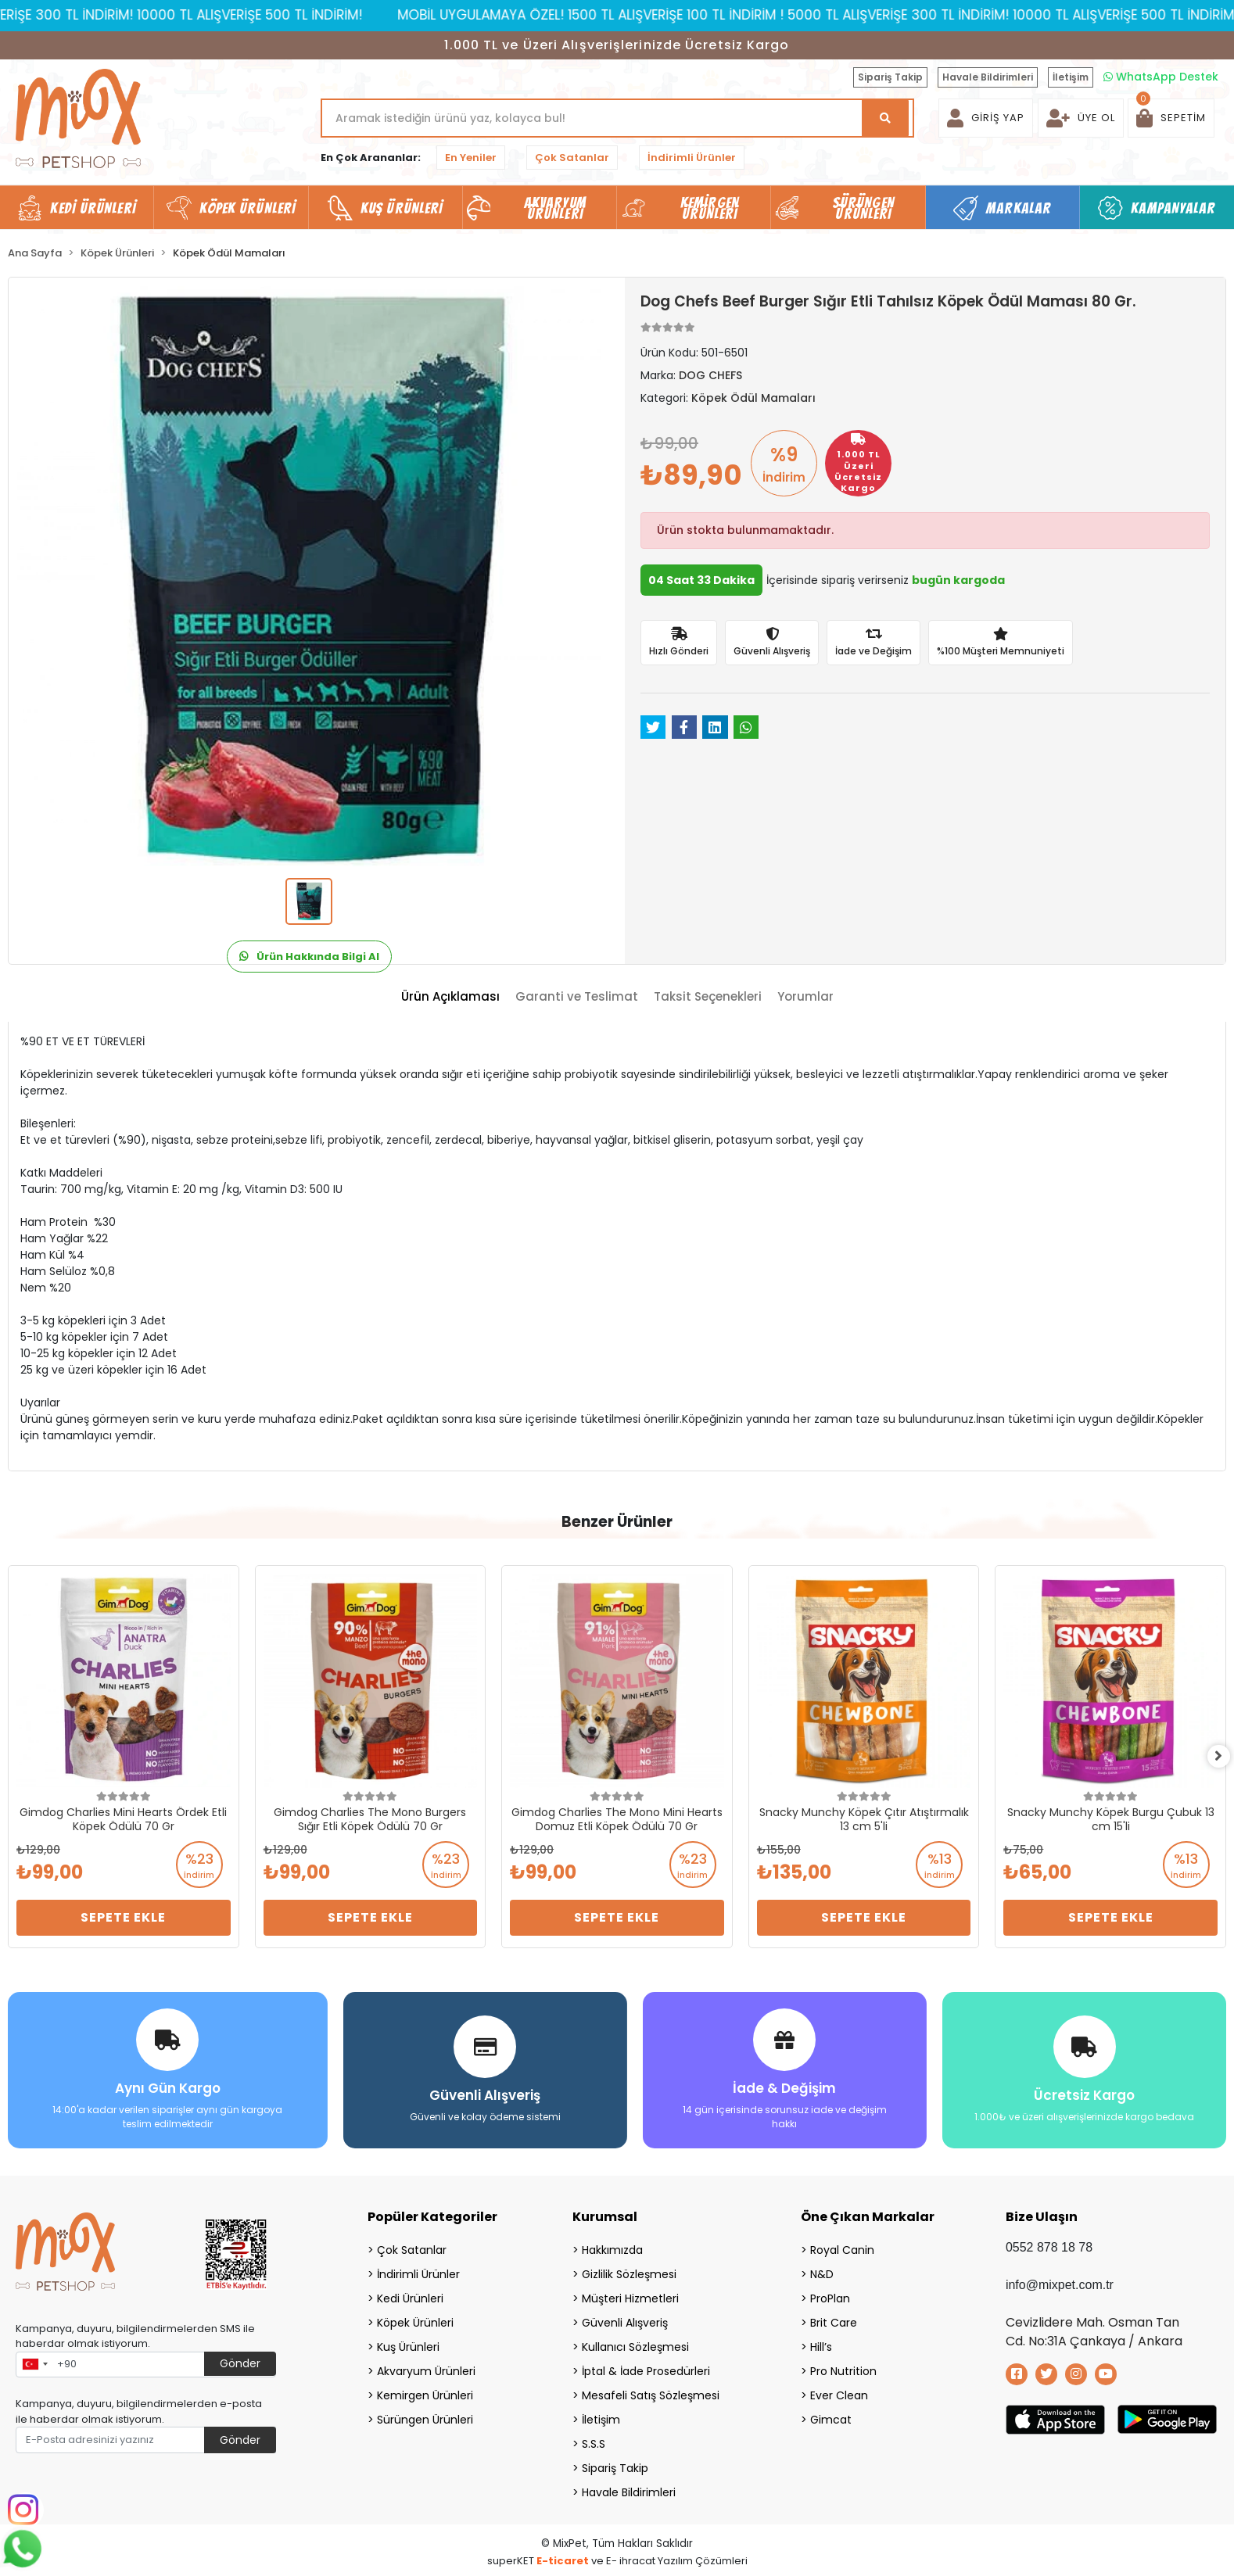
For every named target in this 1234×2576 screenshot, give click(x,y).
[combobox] (34, 2361)
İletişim (1071, 77)
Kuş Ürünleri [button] (402, 208)
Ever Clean (839, 2391)
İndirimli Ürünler (691, 157)
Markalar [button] (1018, 208)
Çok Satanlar (572, 157)
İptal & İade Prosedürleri (646, 2367)
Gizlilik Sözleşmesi (629, 2270)
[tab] (450, 997)
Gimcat (831, 2416)
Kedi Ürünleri (410, 2294)
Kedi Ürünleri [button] (92, 208)
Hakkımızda (612, 2246)
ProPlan (830, 2294)
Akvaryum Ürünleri (426, 2367)
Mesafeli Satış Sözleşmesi (650, 2391)
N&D (822, 2270)
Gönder (240, 2359)
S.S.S (593, 2440)
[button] (1171, 118)
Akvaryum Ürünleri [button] (555, 208)
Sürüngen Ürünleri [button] (864, 208)
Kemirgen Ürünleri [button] (709, 208)
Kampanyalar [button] (1173, 208)
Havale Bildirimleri (987, 77)
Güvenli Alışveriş (625, 2319)
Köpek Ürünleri (415, 2319)
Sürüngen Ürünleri (425, 2416)
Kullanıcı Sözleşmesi (635, 2343)
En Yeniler (471, 157)
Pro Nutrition (843, 2367)
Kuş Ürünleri (408, 2343)
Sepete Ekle (123, 1917)
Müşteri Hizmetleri (630, 2294)
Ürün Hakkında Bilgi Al (309, 956)
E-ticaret (562, 2556)
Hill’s (821, 2343)
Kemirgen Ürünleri (425, 2391)
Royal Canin (842, 2246)
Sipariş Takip (890, 77)
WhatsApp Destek (1160, 76)
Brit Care (833, 2319)
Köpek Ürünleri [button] (247, 208)
